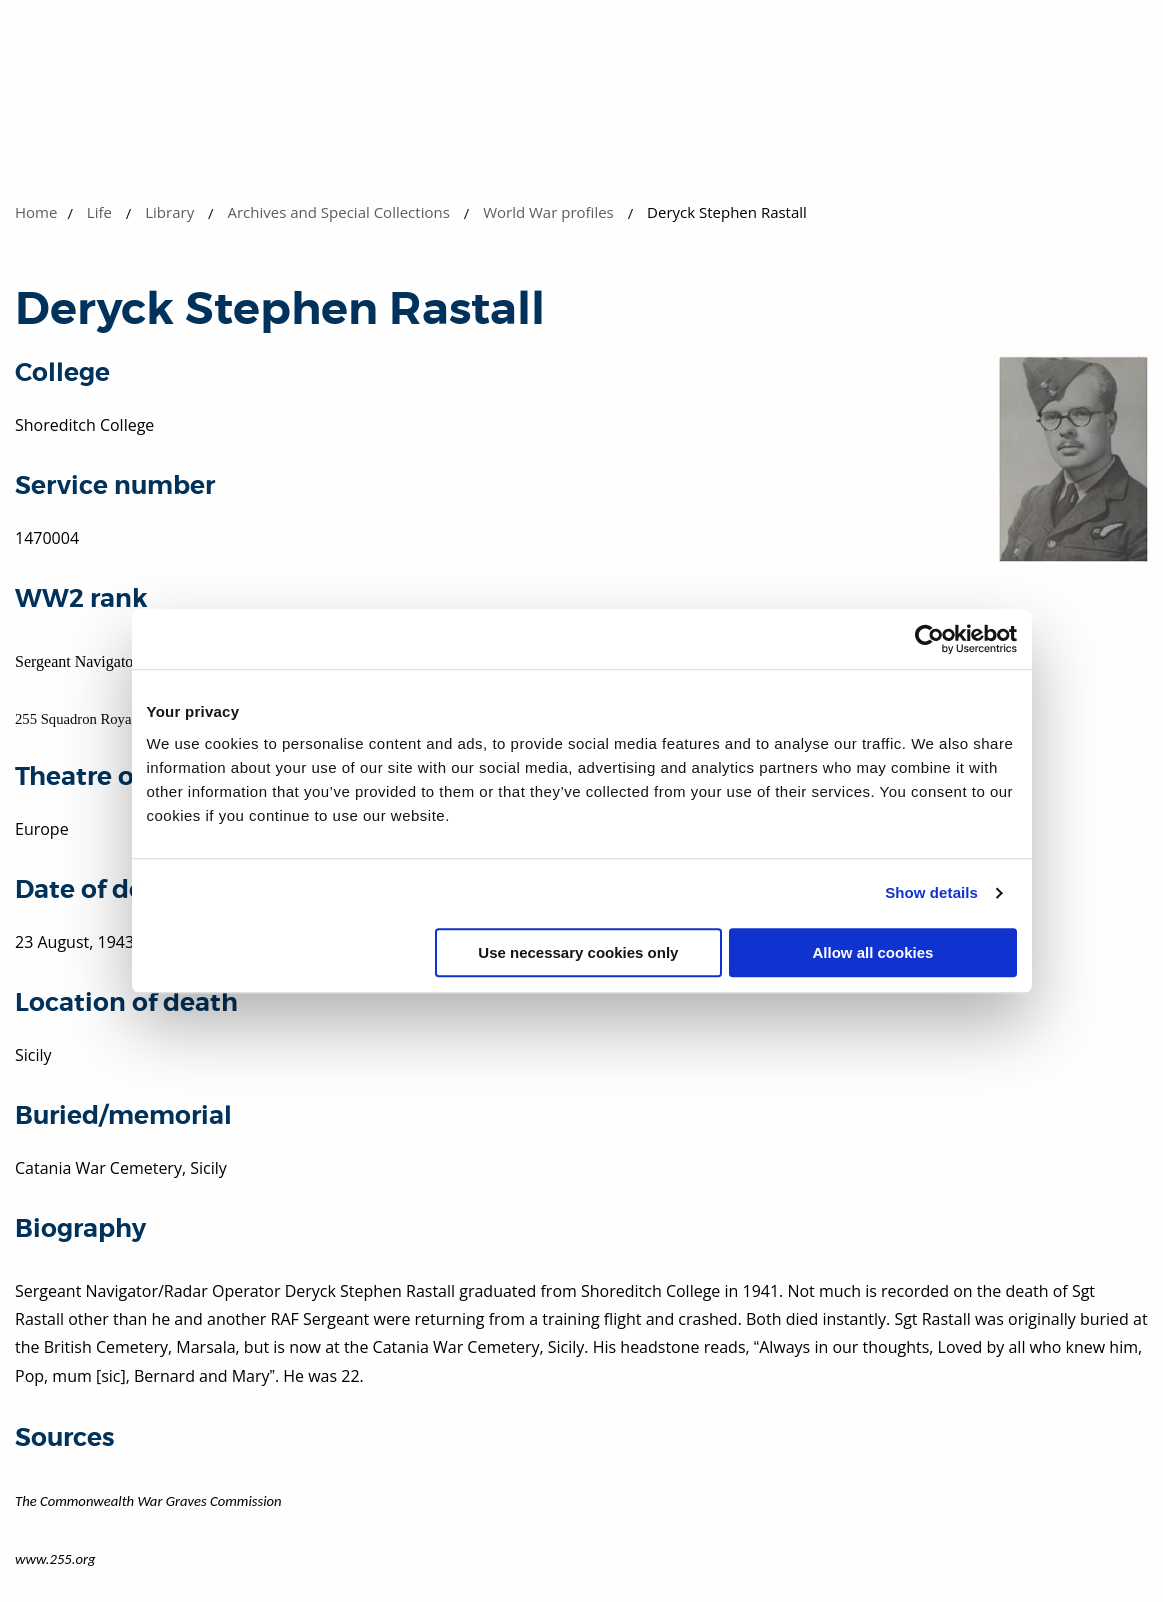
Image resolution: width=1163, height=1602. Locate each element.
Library (169, 212)
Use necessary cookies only (578, 952)
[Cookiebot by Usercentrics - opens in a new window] (929, 639)
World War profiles (548, 212)
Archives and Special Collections (338, 212)
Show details (931, 892)
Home (36, 212)
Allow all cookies (873, 952)
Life (99, 212)
